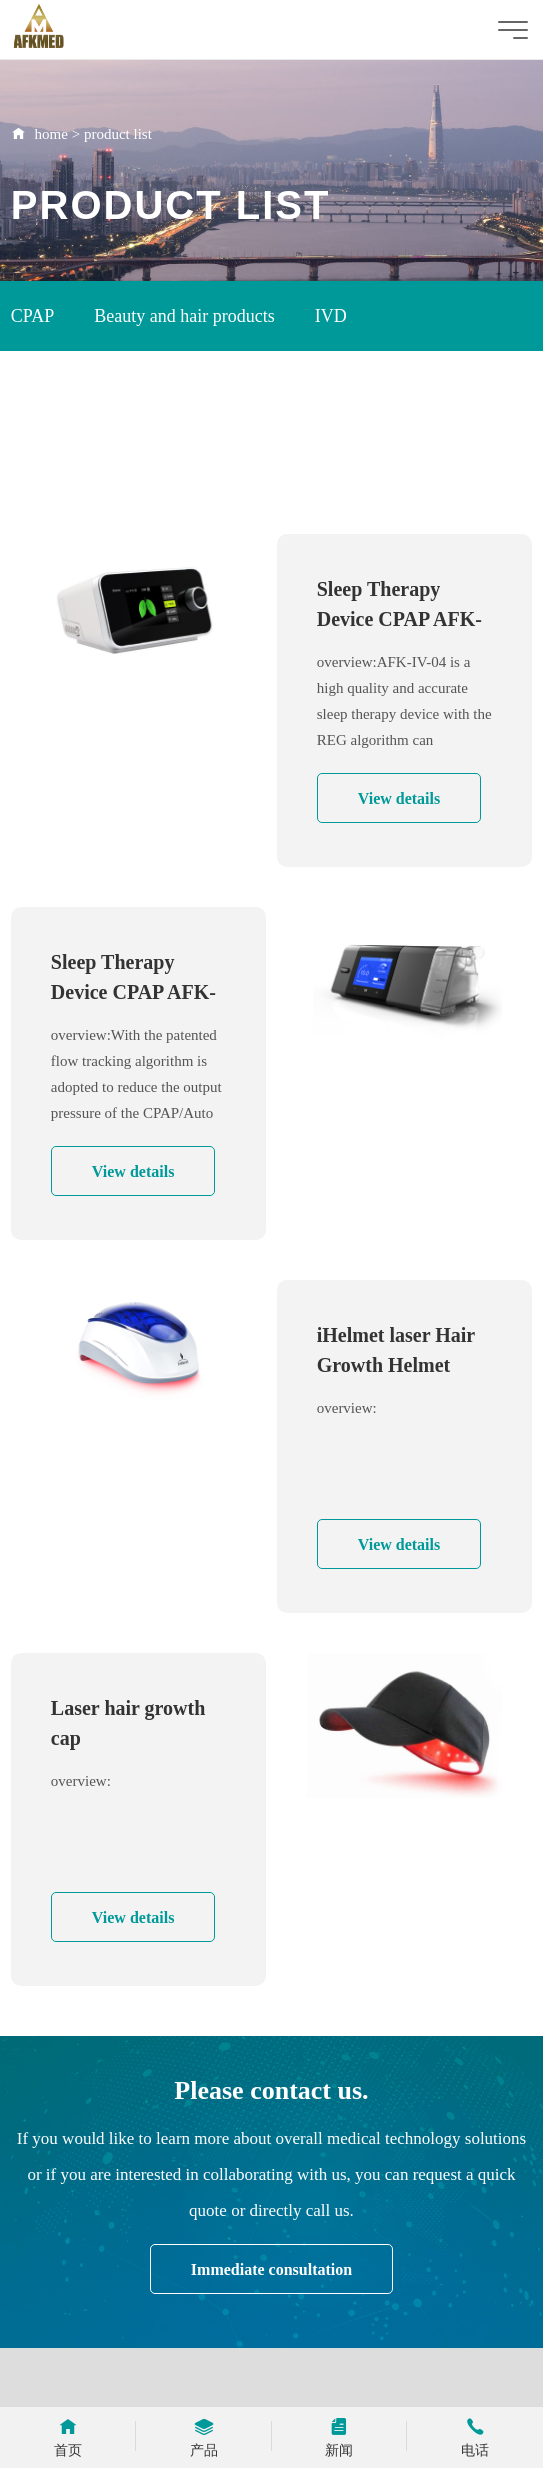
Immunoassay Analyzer (290, 387)
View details (399, 798)
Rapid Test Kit (63, 458)
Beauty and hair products (184, 316)
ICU (170, 458)
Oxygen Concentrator (88, 387)
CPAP (32, 316)
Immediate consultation (271, 2269)
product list (118, 134)
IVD (331, 316)
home (51, 134)
